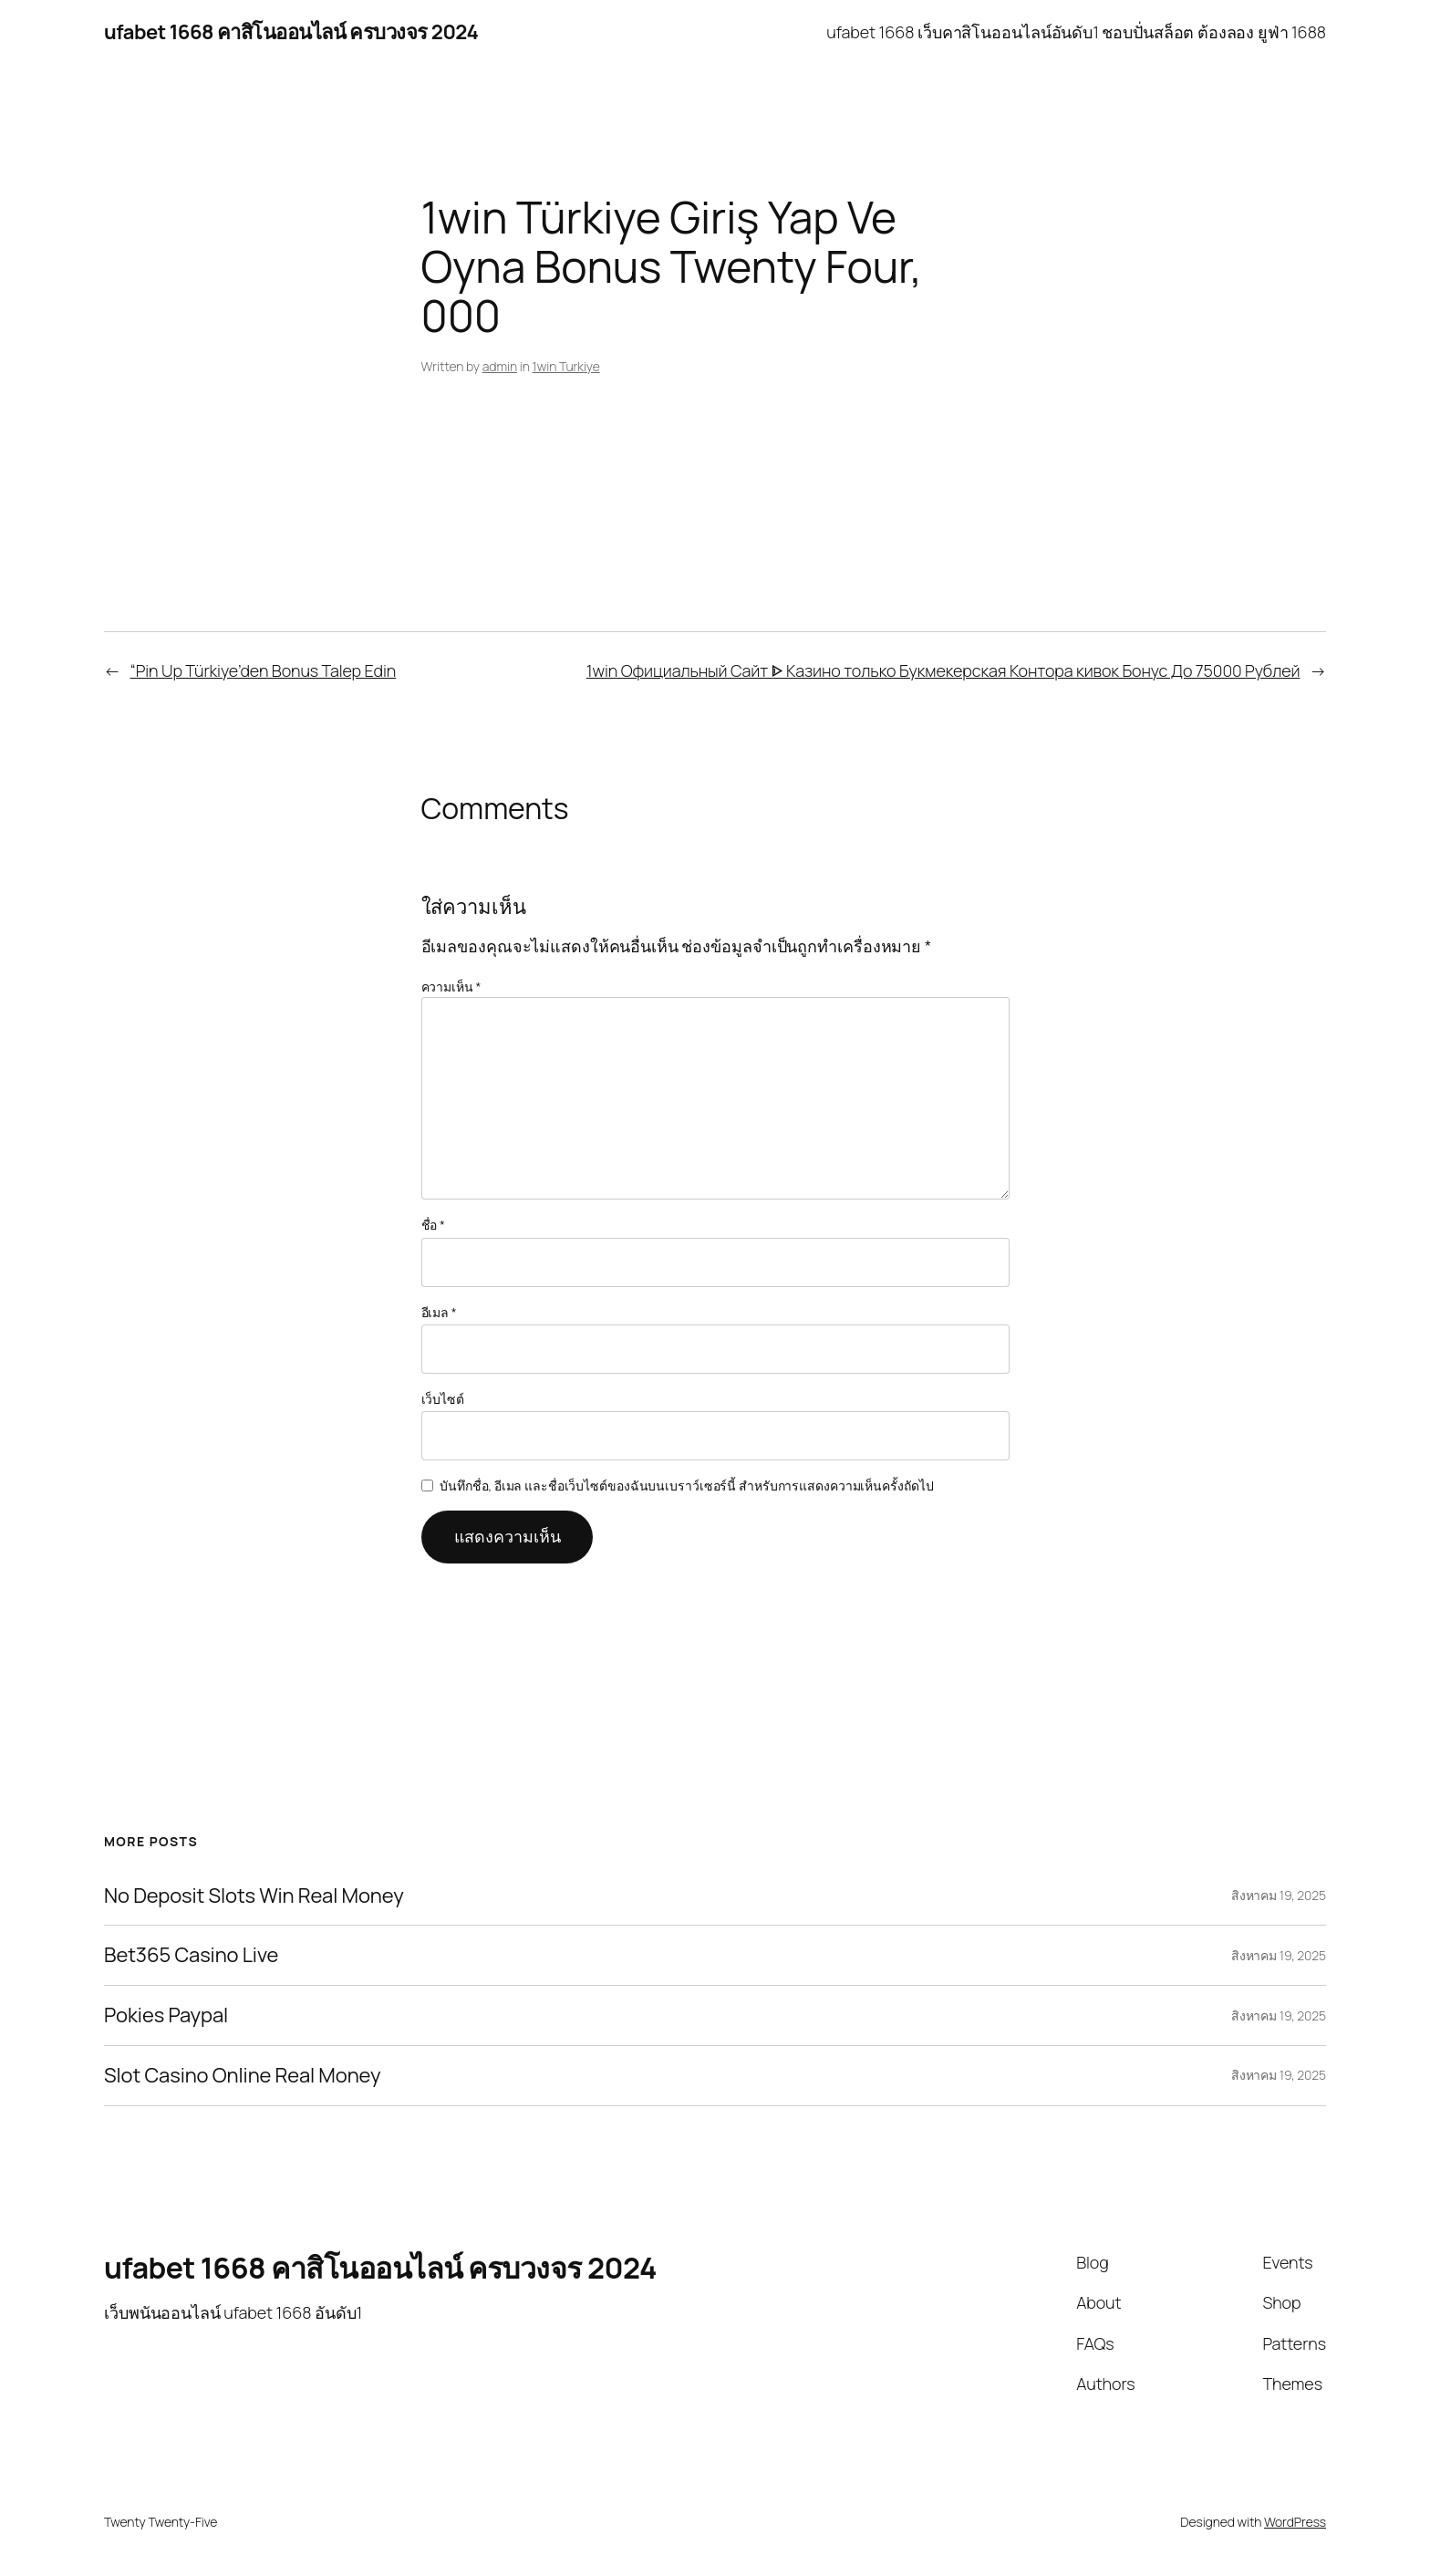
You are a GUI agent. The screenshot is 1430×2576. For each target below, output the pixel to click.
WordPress (1295, 2521)
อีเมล (439, 1312)
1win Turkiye (566, 366)
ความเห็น (451, 986)
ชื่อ (433, 1224)
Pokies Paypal (166, 2015)
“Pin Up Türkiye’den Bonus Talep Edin (263, 670)
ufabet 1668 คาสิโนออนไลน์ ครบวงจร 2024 (291, 32)
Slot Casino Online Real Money (242, 2075)
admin (499, 366)
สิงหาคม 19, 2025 (1278, 1895)
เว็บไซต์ (442, 1398)
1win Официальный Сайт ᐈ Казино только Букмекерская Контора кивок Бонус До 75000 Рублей (943, 670)
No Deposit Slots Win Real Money (254, 1896)
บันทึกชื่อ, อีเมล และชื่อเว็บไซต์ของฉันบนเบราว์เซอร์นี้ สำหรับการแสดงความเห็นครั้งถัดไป (686, 1485)
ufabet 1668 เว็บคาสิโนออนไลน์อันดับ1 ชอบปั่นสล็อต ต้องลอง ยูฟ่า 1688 (1076, 32)
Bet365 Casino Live (191, 1955)
